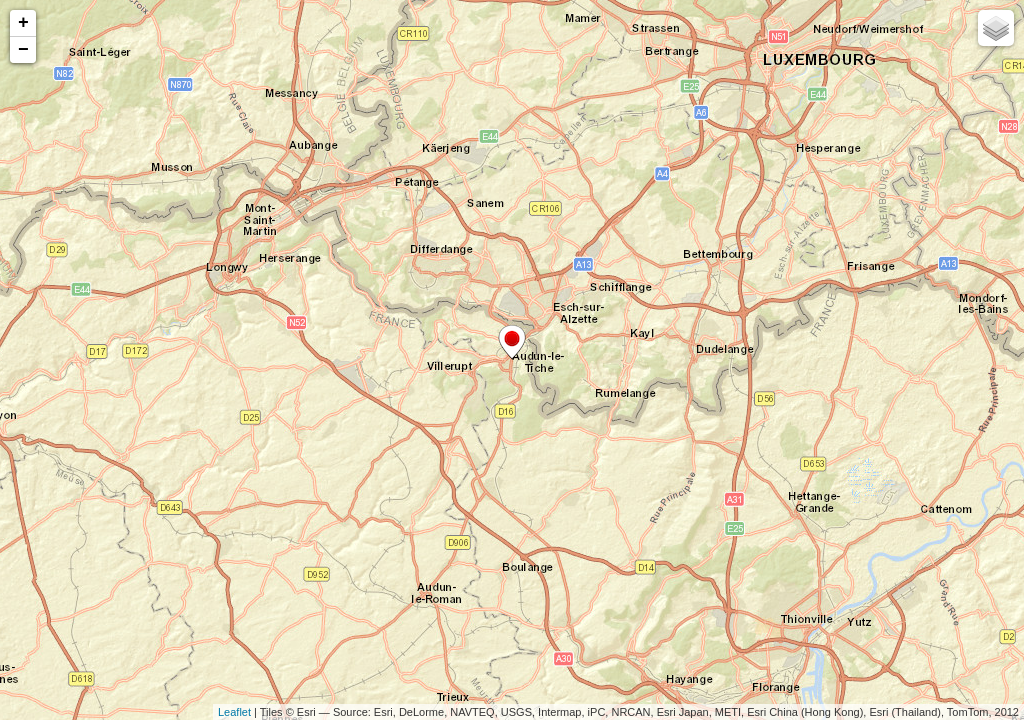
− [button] (23, 50)
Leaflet (234, 712)
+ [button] (23, 23)
